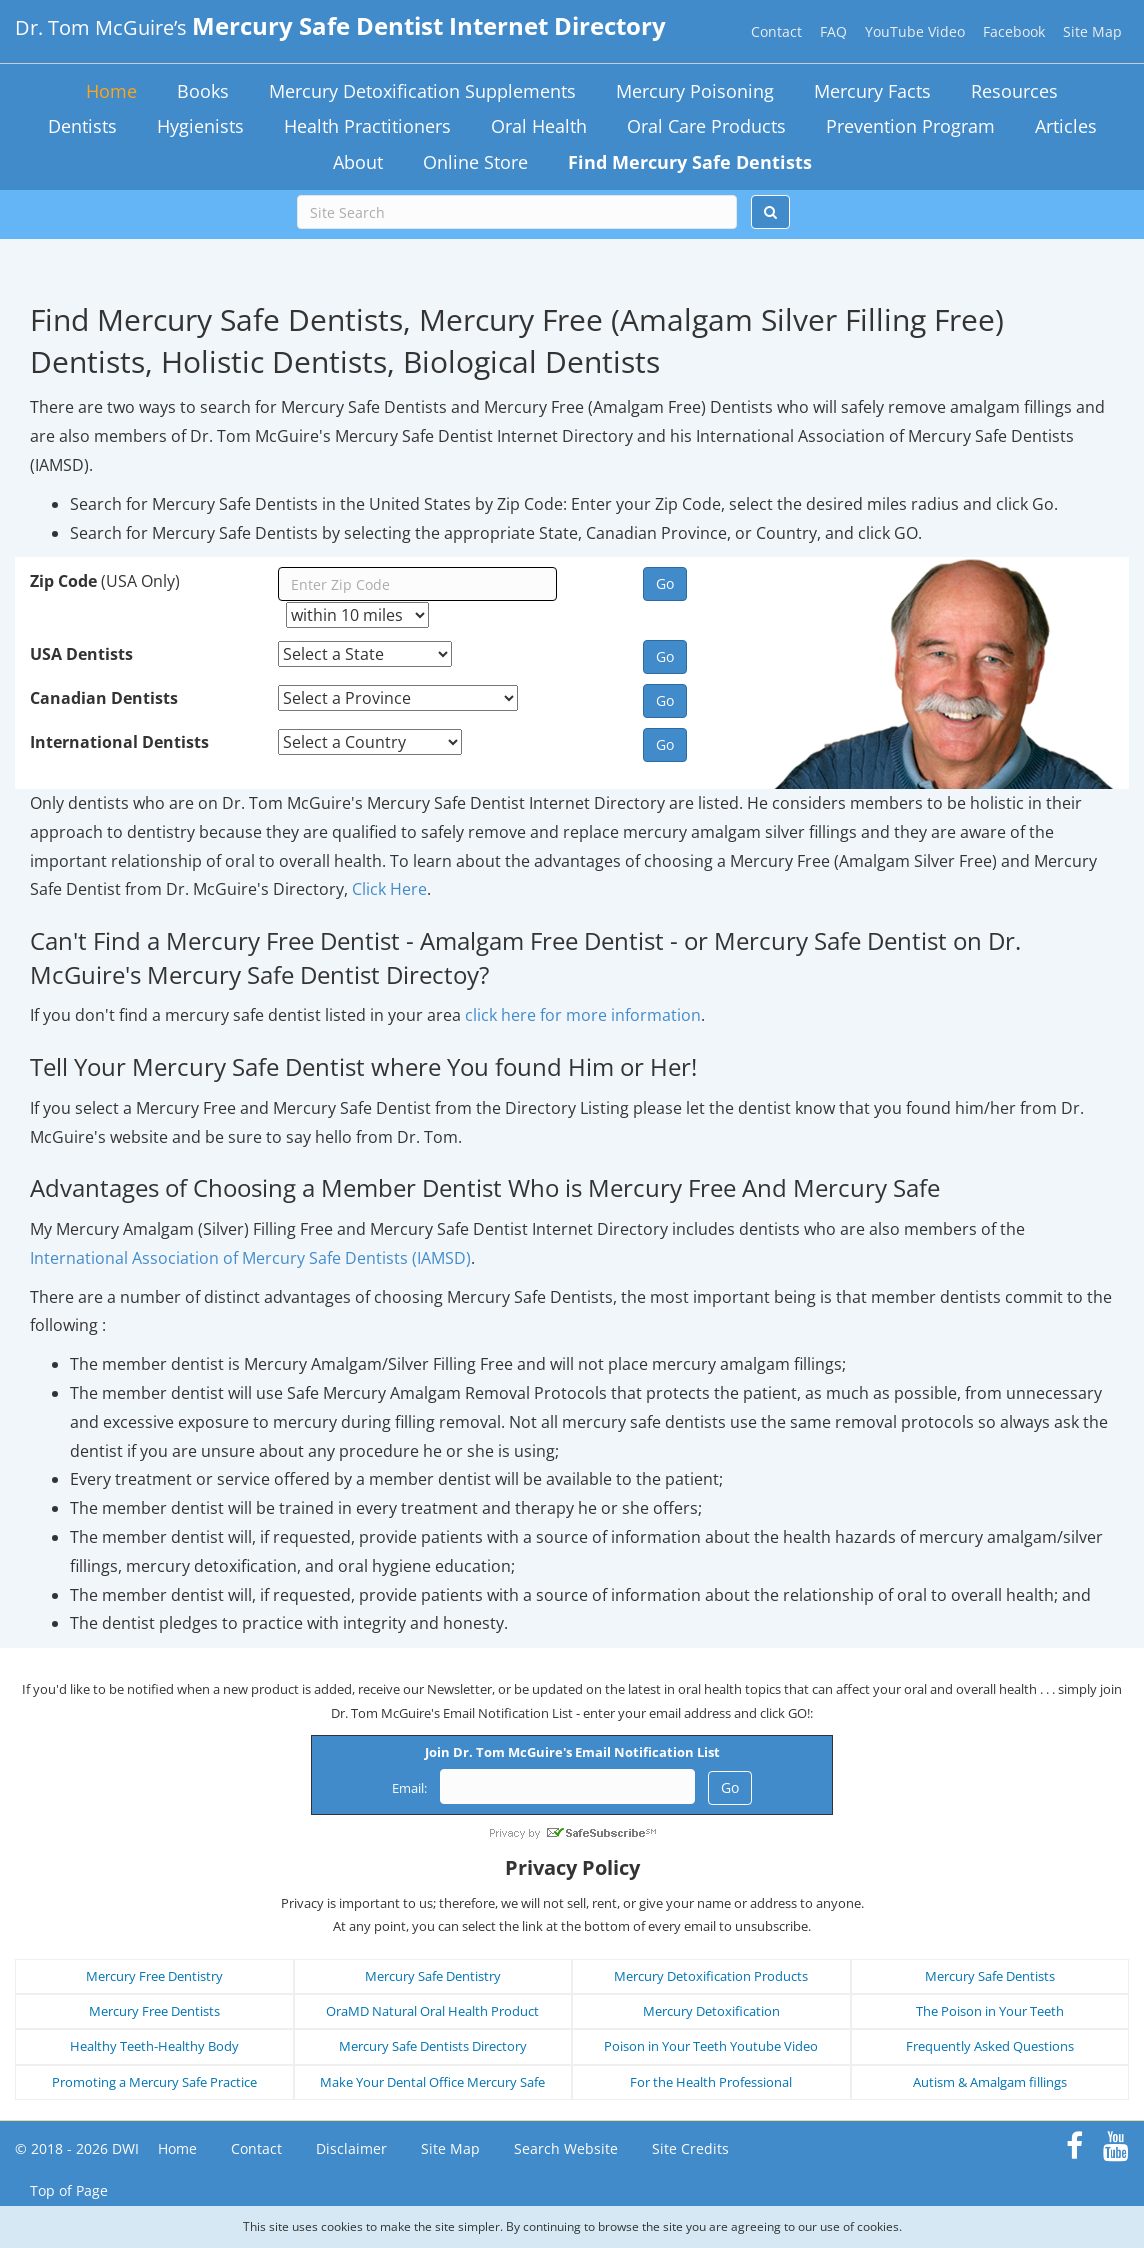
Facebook (1014, 31)
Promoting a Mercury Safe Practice (154, 2082)
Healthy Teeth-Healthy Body (154, 2046)
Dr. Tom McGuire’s (340, 27)
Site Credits (690, 2148)
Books (203, 91)
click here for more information (583, 1015)
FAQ (833, 31)
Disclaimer (351, 2148)
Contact (776, 31)
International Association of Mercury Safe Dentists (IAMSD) (250, 1258)
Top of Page (69, 2190)
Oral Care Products (706, 126)
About (358, 162)
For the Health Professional (711, 2082)
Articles (1066, 126)
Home (111, 91)
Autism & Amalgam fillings (990, 2082)
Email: (409, 1788)
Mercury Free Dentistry (154, 1976)
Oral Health (539, 126)
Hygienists (200, 126)
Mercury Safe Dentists (990, 1976)
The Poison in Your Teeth (990, 2011)
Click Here (389, 889)
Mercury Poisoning (695, 91)
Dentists (82, 126)
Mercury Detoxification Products (711, 1976)
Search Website (566, 2148)
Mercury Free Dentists (154, 2011)
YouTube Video (915, 31)
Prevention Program (910, 126)
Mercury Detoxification (711, 2011)
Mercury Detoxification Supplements (422, 91)
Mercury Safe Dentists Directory (433, 2046)
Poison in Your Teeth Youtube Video (711, 2046)
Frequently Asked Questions (990, 2046)
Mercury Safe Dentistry (433, 1976)
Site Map (1092, 31)
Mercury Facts (872, 91)
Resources (1014, 91)
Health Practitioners (367, 126)
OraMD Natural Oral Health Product (432, 2011)
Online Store (475, 162)
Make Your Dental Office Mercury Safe (432, 2082)
